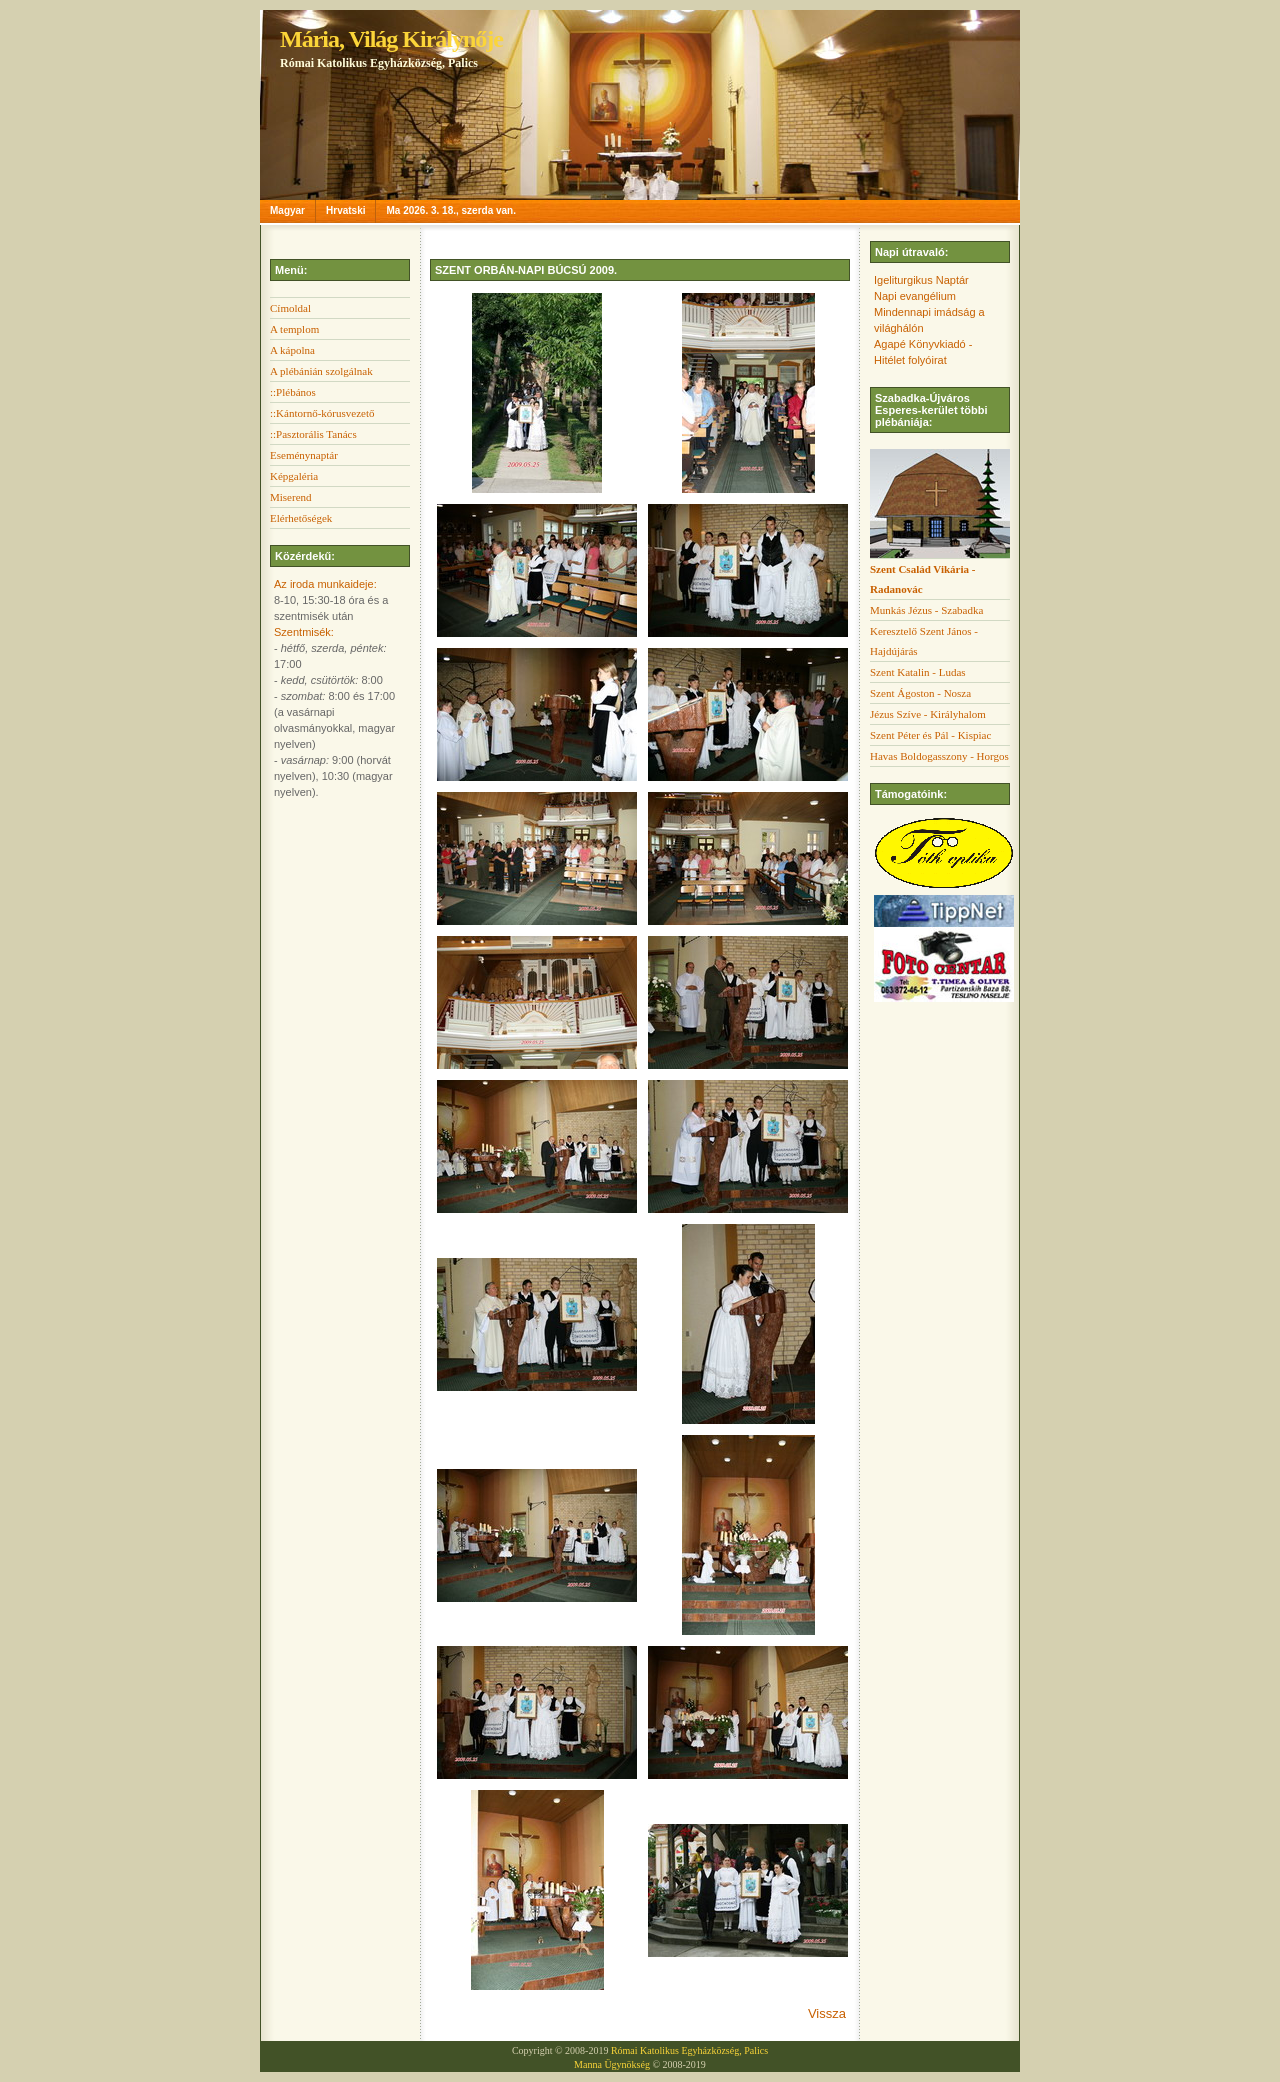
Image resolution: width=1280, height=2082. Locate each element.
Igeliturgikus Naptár (921, 280)
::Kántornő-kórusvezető (322, 413)
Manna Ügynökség (612, 2064)
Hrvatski (345, 210)
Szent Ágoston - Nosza (920, 693)
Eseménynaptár (304, 455)
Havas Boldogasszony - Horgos (939, 756)
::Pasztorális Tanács (313, 434)
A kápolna (292, 350)
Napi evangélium (915, 296)
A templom (294, 329)
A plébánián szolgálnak (321, 371)
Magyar (287, 210)
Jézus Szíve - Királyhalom (928, 714)
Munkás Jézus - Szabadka (926, 610)
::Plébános (293, 392)
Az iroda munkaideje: (325, 584)
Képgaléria (294, 476)
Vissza (827, 2013)
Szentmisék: (304, 632)
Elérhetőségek (301, 518)
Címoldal (290, 308)
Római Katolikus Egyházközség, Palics (689, 2050)
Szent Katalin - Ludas (918, 672)
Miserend (291, 497)
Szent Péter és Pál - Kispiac (930, 735)
